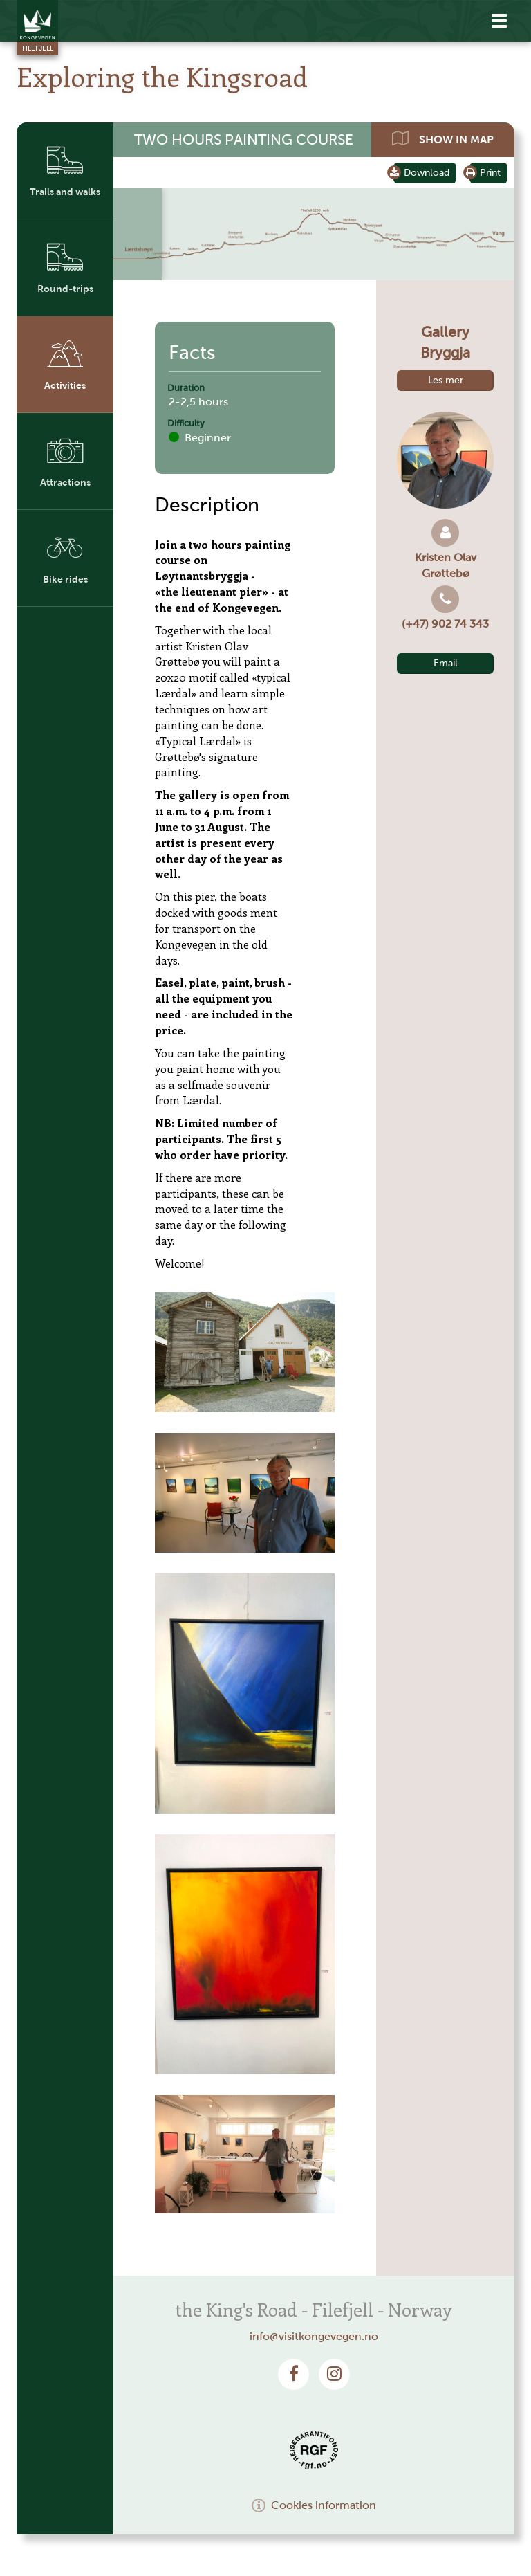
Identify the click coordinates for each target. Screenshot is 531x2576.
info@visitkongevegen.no (314, 2336)
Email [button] (446, 663)
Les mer (445, 380)
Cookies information (314, 2505)
